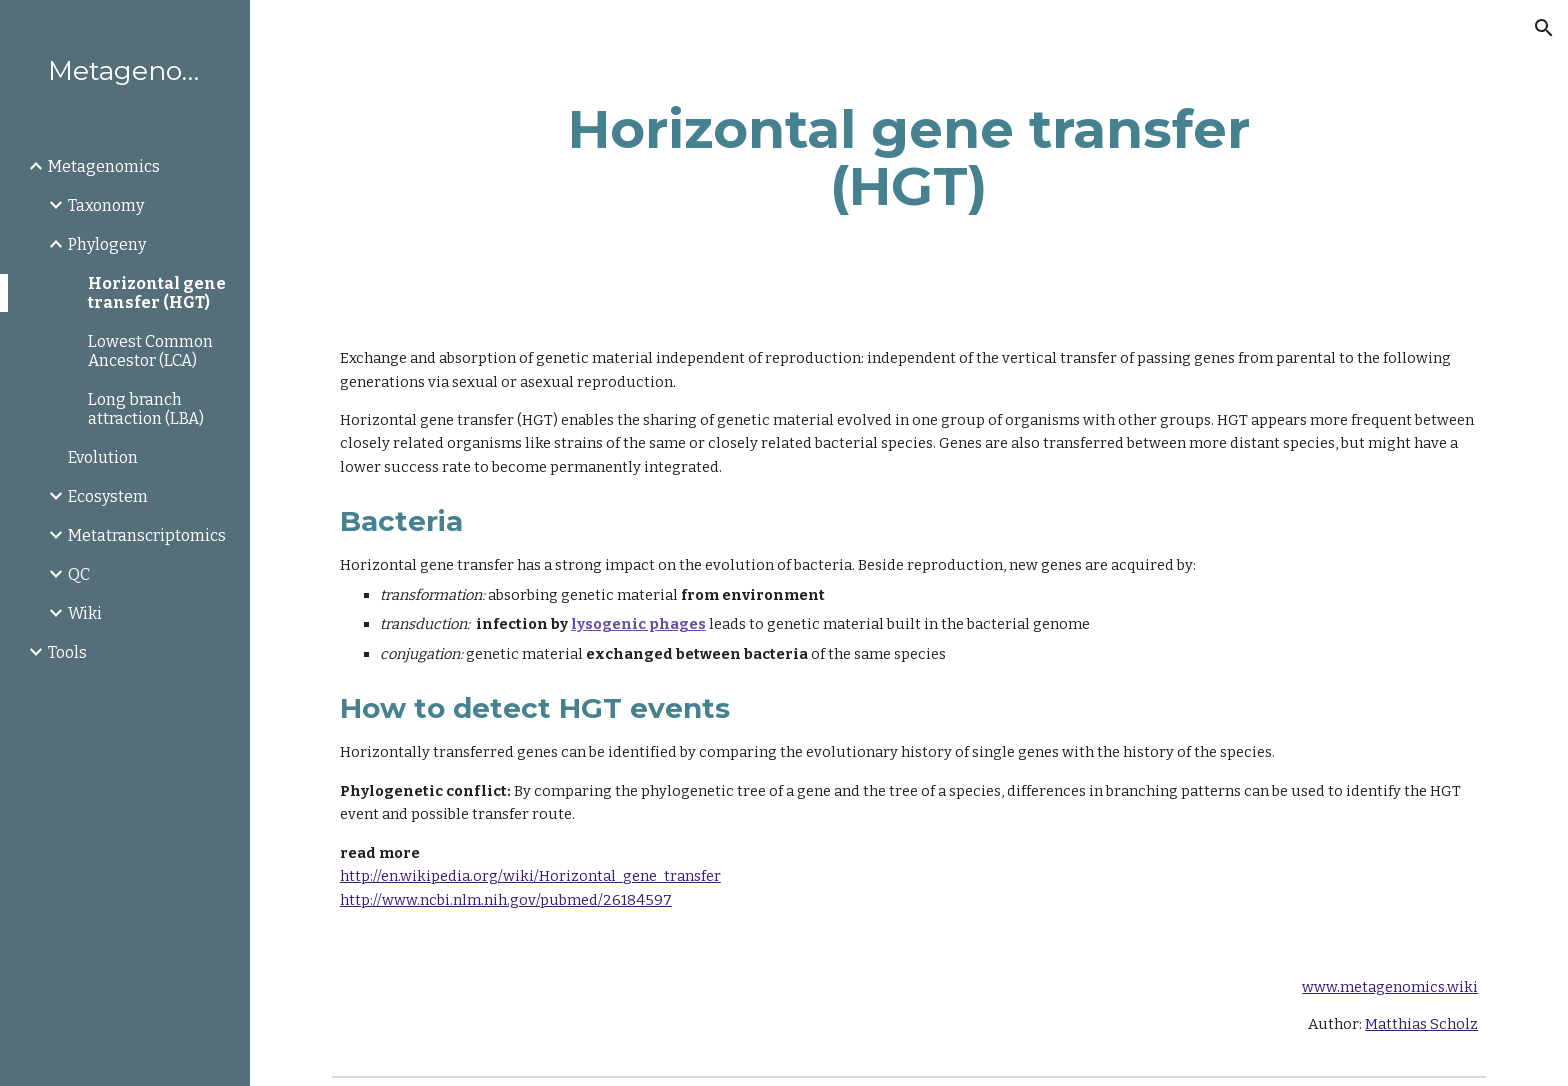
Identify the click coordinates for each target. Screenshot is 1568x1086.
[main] (909, 157)
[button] (1544, 28)
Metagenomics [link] (104, 166)
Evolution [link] (103, 457)
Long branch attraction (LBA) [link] (146, 409)
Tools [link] (67, 652)
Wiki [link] (85, 613)
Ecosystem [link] (108, 496)
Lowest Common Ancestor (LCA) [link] (150, 351)
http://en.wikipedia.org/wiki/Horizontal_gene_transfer (530, 876)
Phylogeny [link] (107, 244)
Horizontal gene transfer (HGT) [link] (157, 293)
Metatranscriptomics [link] (147, 535)
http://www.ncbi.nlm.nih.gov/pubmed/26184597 (506, 900)
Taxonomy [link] (106, 205)
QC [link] (79, 574)
